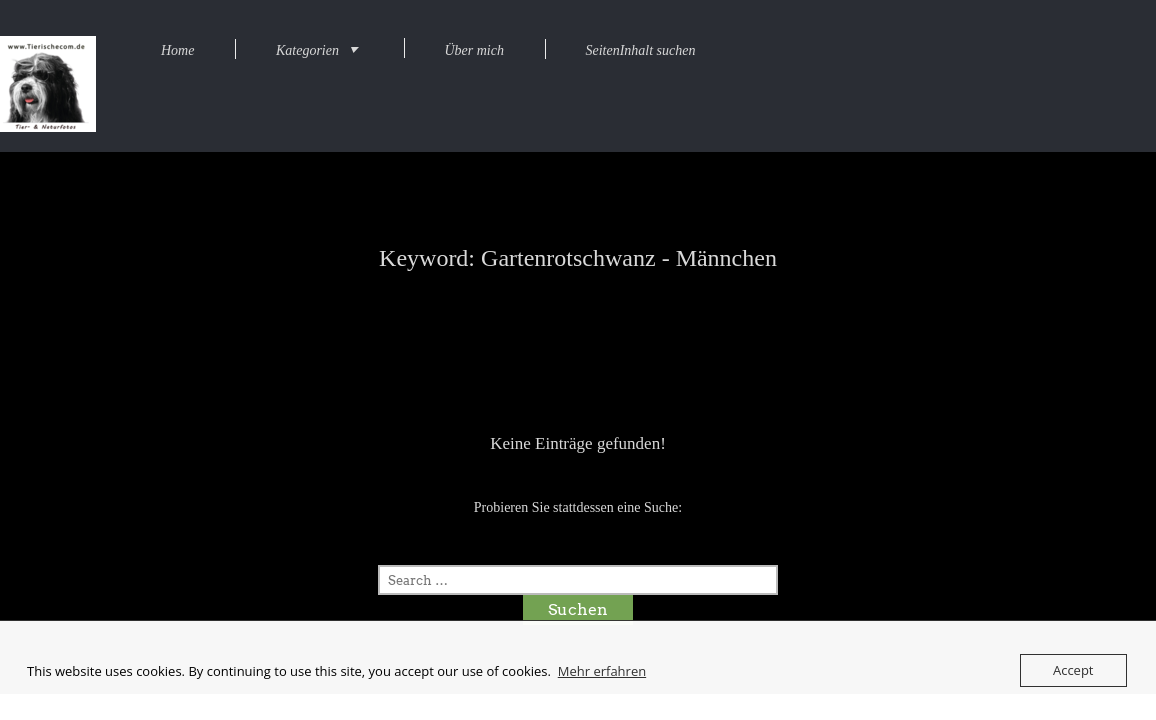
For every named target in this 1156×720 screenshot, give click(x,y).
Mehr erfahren (602, 671)
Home (177, 50)
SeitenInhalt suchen (640, 50)
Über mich (474, 50)
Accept (1073, 670)
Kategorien (307, 50)
